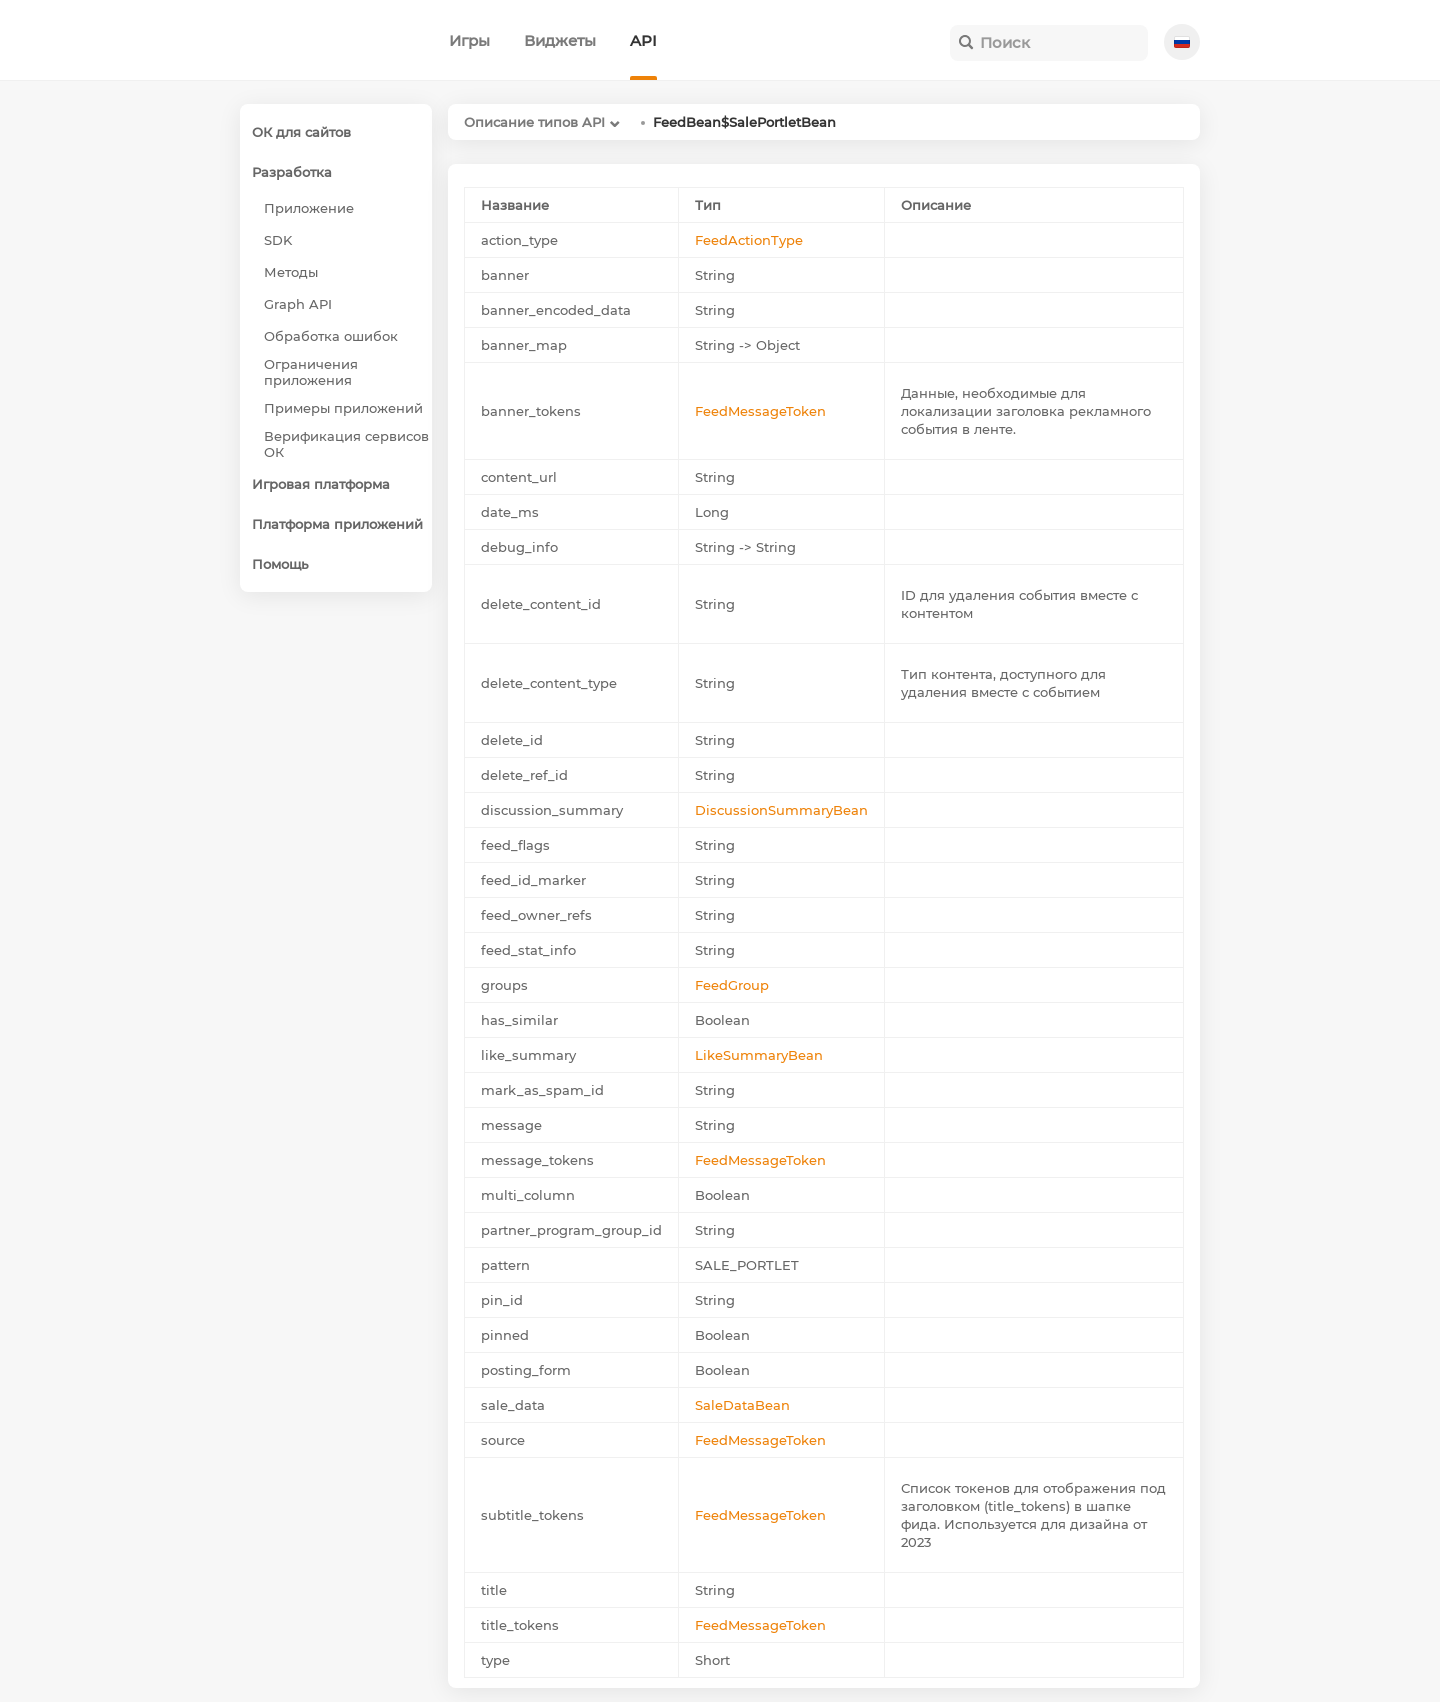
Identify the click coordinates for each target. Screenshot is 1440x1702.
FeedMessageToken (760, 411)
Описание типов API (534, 122)
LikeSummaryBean (759, 1055)
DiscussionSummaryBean (781, 810)
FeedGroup (732, 985)
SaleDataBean (742, 1405)
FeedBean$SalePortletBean (744, 122)
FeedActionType (749, 240)
